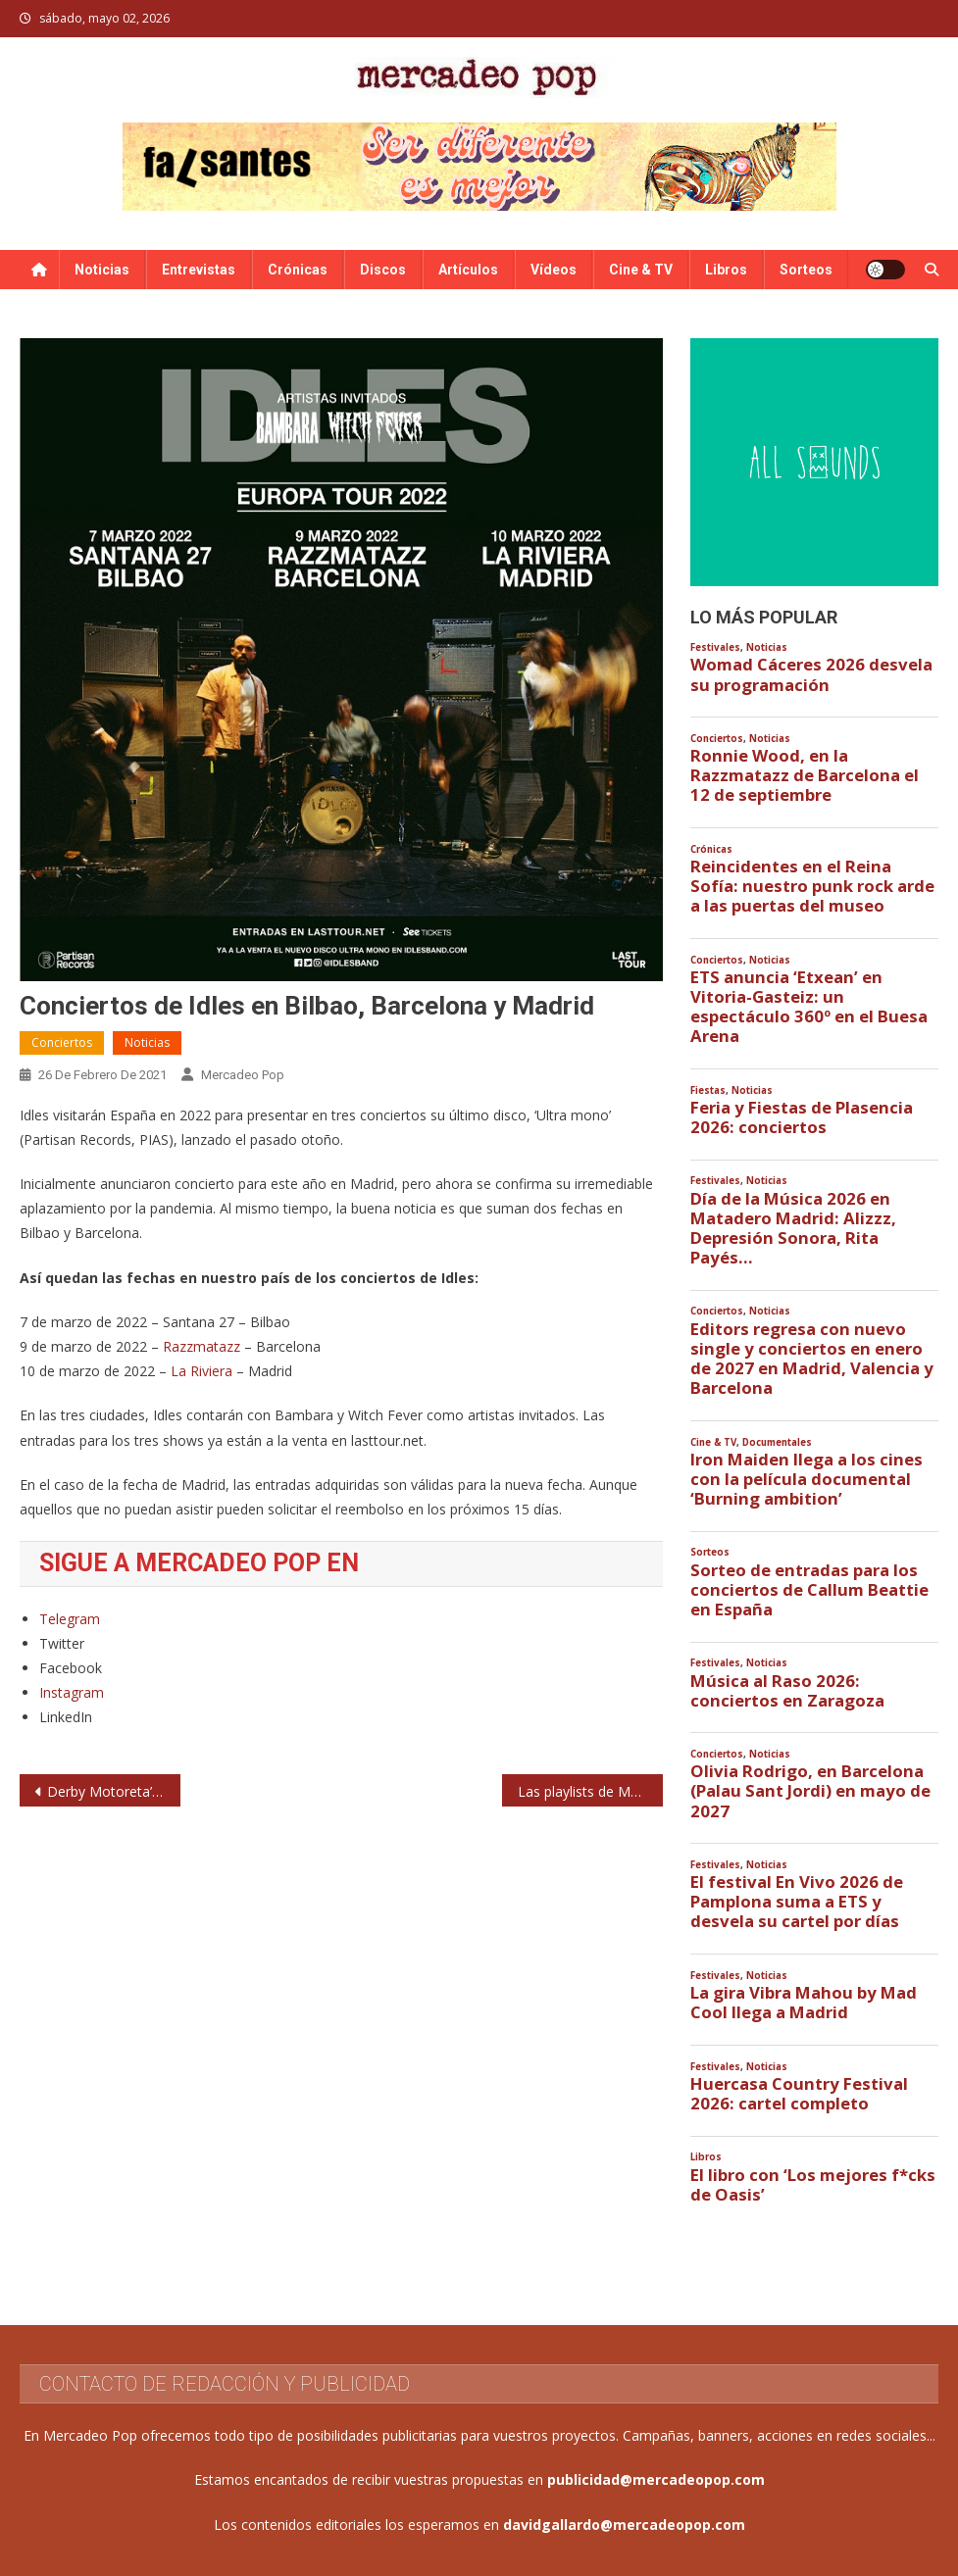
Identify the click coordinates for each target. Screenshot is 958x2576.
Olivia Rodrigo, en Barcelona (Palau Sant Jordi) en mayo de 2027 (810, 1790)
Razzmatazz (203, 1346)
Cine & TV (641, 269)
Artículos (468, 269)
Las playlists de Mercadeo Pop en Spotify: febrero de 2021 (590, 1791)
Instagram (71, 1692)
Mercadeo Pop (242, 1074)
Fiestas (708, 1090)
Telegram (69, 1619)
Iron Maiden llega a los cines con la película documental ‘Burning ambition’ (806, 1479)
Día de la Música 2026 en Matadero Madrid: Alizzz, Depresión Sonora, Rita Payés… (793, 1228)
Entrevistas (198, 269)
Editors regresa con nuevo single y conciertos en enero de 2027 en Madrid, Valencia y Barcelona (811, 1359)
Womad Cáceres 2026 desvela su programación (811, 674)
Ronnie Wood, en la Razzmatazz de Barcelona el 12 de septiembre (804, 775)
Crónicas (298, 269)
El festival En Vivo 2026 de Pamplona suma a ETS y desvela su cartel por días (796, 1901)
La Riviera (201, 1371)
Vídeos (553, 269)
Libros (726, 269)
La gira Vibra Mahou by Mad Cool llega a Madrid (803, 2002)
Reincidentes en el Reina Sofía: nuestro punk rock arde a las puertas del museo (812, 886)
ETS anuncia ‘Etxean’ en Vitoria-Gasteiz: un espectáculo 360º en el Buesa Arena (809, 1007)
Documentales (777, 1442)
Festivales (715, 647)
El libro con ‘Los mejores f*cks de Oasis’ (812, 2184)
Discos (383, 269)
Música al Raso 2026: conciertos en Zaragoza (787, 1690)
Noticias (102, 269)
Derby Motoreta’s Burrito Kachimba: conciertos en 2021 (113, 1791)
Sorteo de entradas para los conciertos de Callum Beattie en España (809, 1589)
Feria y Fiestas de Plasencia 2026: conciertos (801, 1117)
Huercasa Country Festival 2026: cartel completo (799, 2093)
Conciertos (61, 1042)
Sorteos (806, 269)
